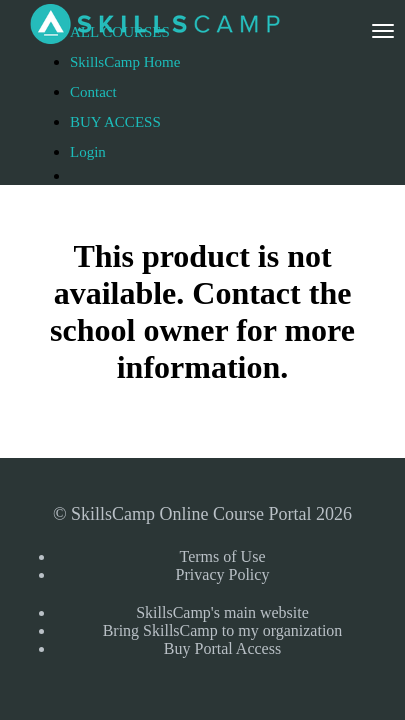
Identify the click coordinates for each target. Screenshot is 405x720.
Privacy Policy (223, 574)
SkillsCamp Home (125, 62)
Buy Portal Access (222, 648)
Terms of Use (223, 556)
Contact (93, 92)
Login (88, 152)
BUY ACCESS (115, 122)
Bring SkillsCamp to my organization (223, 630)
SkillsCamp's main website (222, 612)
